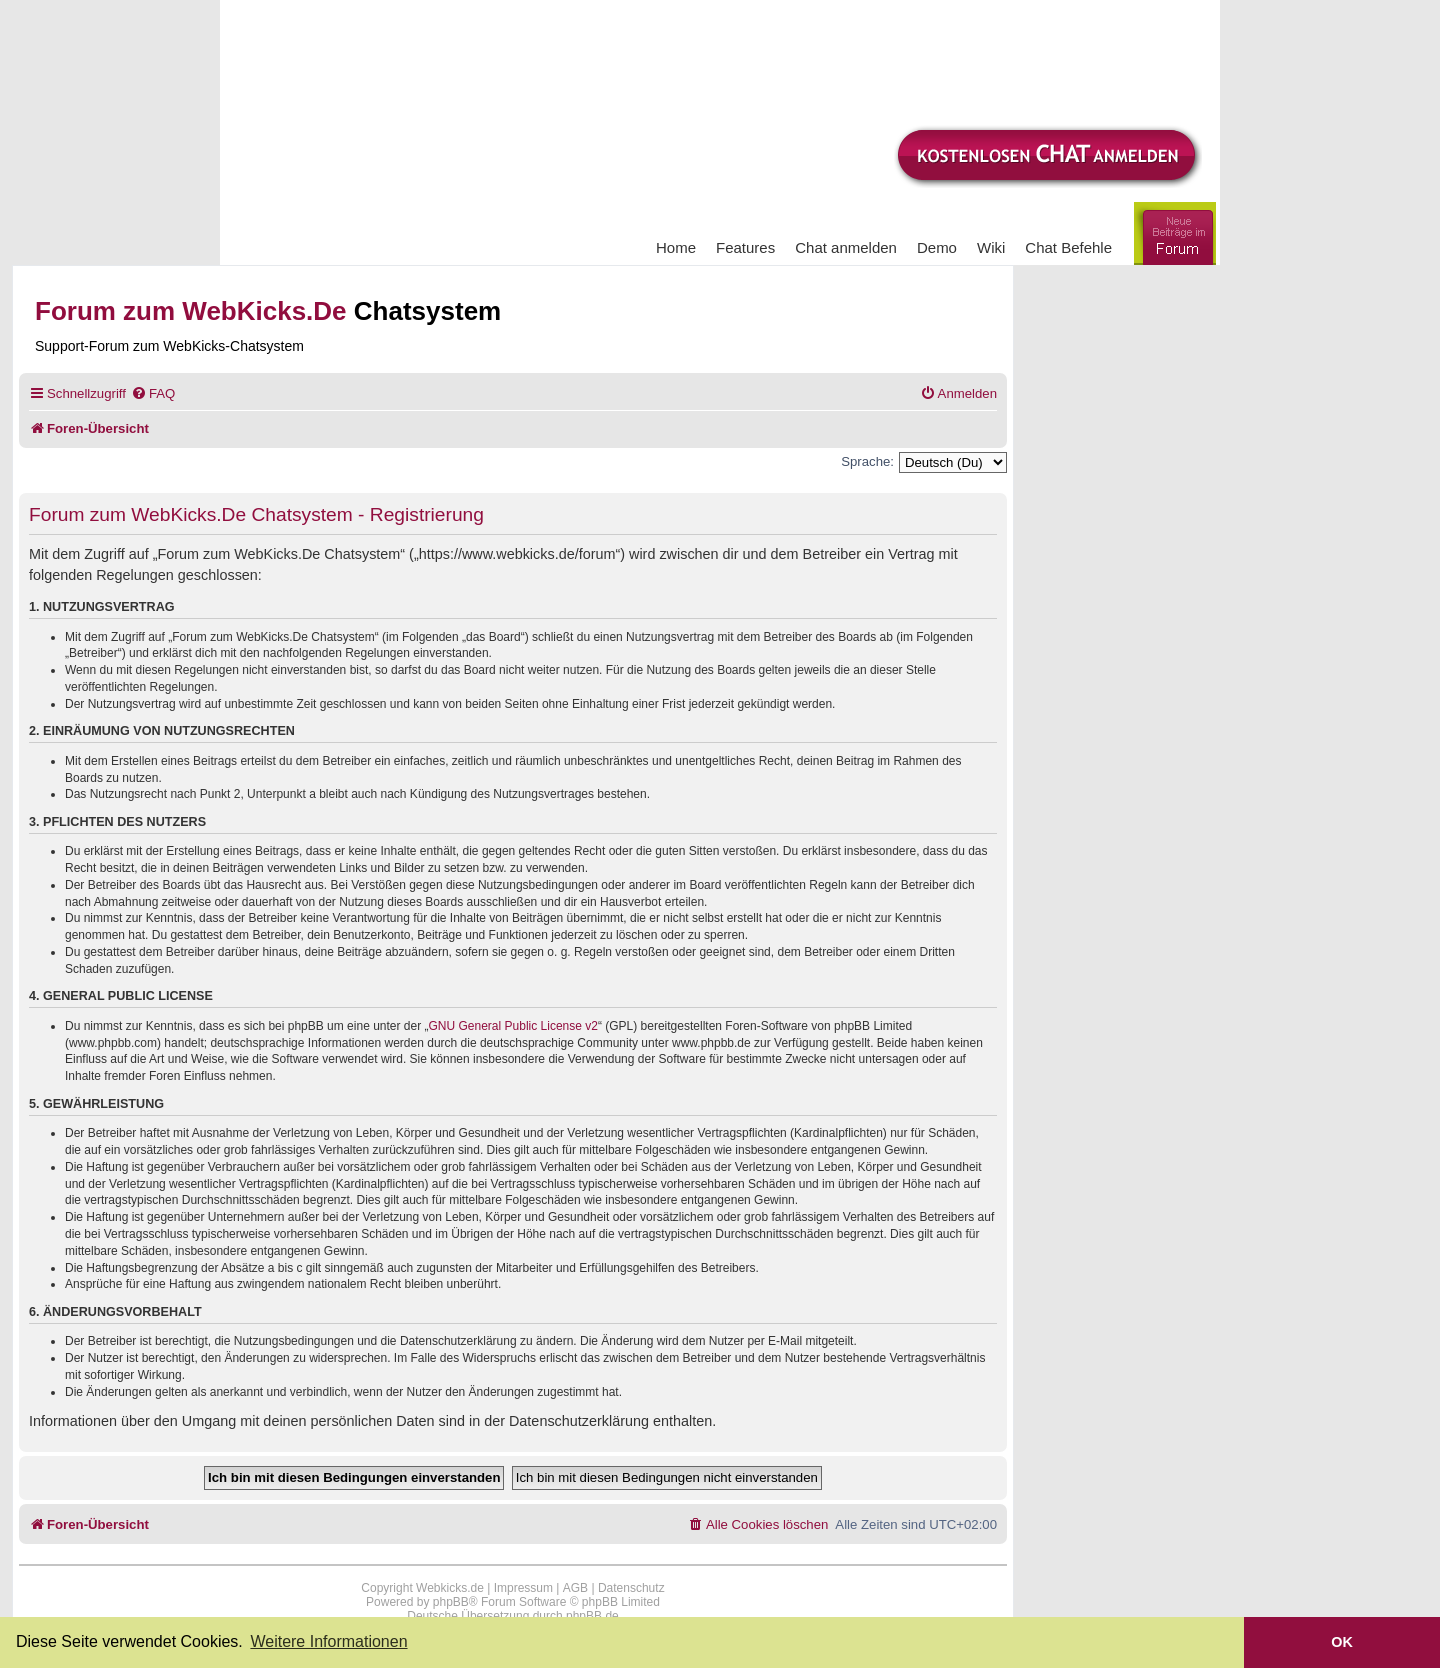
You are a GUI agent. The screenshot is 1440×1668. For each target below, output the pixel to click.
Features (745, 247)
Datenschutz (631, 1588)
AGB (575, 1588)
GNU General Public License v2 (513, 1026)
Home (676, 247)
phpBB (451, 1602)
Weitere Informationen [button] (328, 1641)
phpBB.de (592, 1616)
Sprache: (867, 461)
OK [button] (1342, 1642)
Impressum (523, 1588)
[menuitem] (153, 393)
